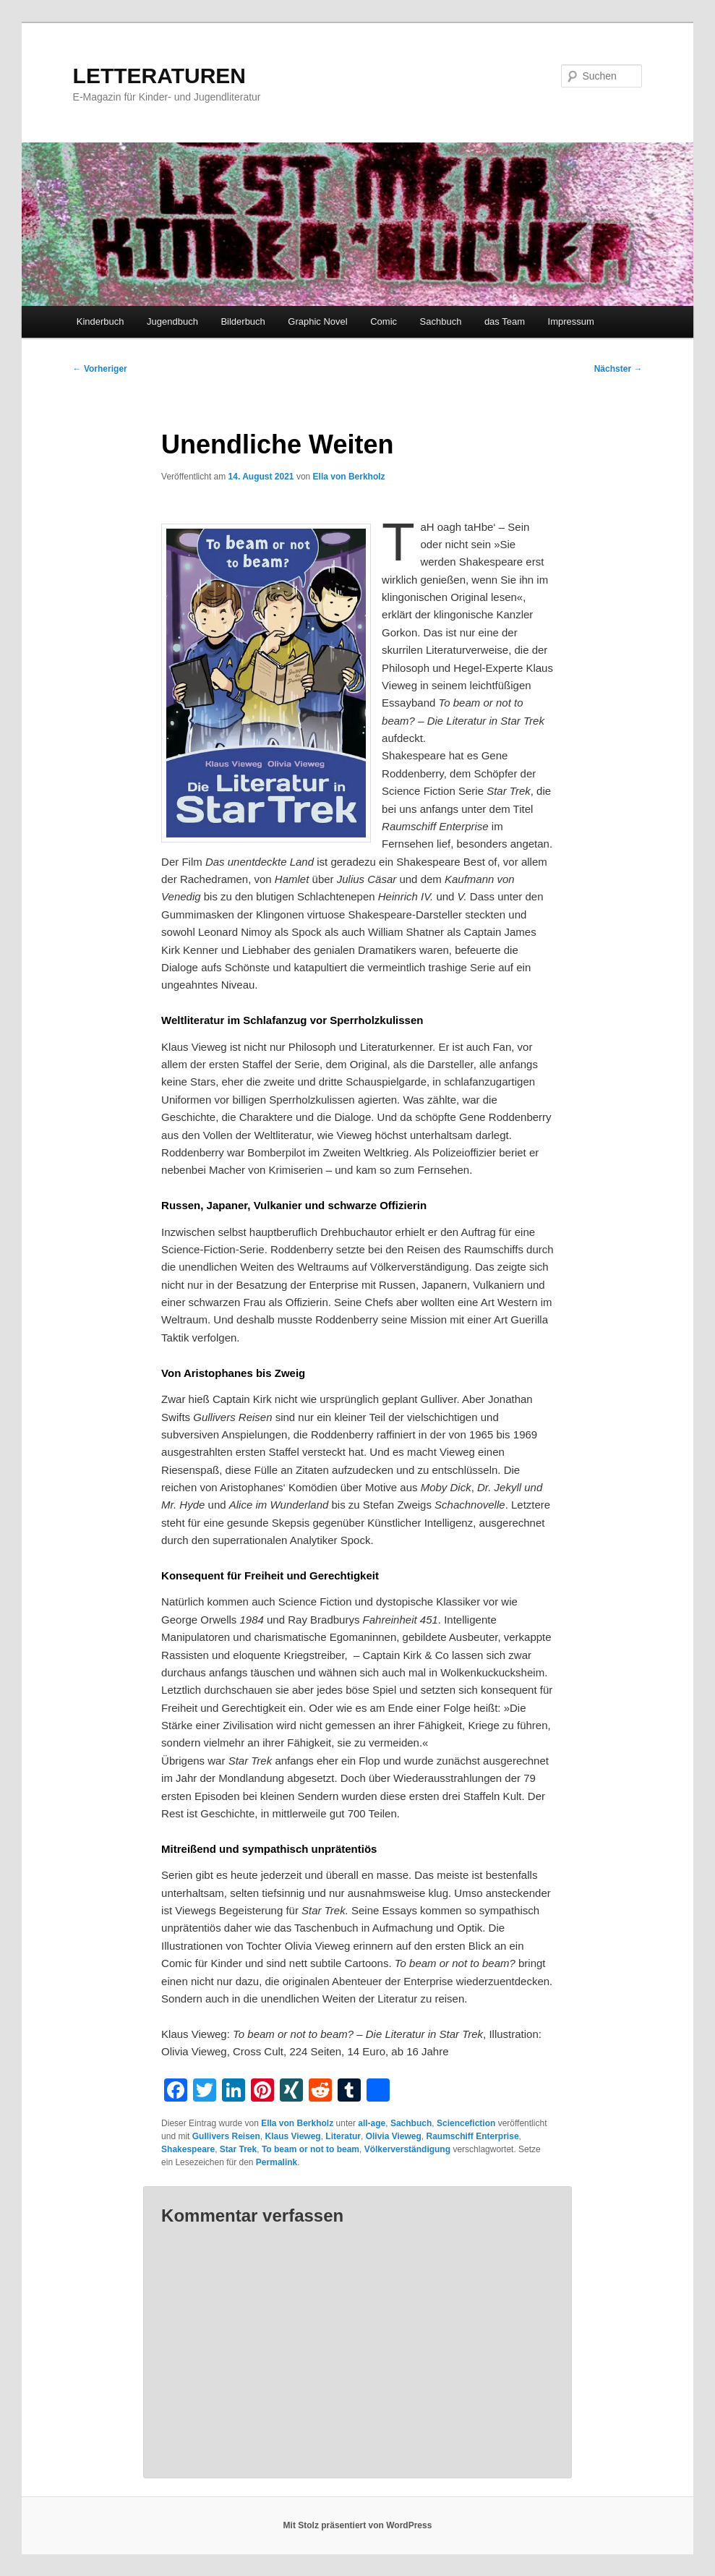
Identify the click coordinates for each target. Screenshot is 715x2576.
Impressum (571, 321)
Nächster (618, 369)
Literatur (343, 2136)
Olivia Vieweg (393, 2136)
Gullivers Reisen (226, 2136)
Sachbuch (441, 321)
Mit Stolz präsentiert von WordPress (357, 2525)
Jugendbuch (172, 321)
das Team (504, 321)
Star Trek (238, 2149)
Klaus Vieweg (293, 2136)
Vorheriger (100, 369)
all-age (371, 2123)
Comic (383, 321)
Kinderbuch (100, 321)
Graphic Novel (317, 321)
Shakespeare (188, 2149)
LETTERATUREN (159, 76)
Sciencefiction (466, 2123)
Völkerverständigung (407, 2149)
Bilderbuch (243, 321)
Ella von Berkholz (349, 477)
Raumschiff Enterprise (473, 2136)
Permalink (276, 2162)
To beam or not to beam (310, 2149)
